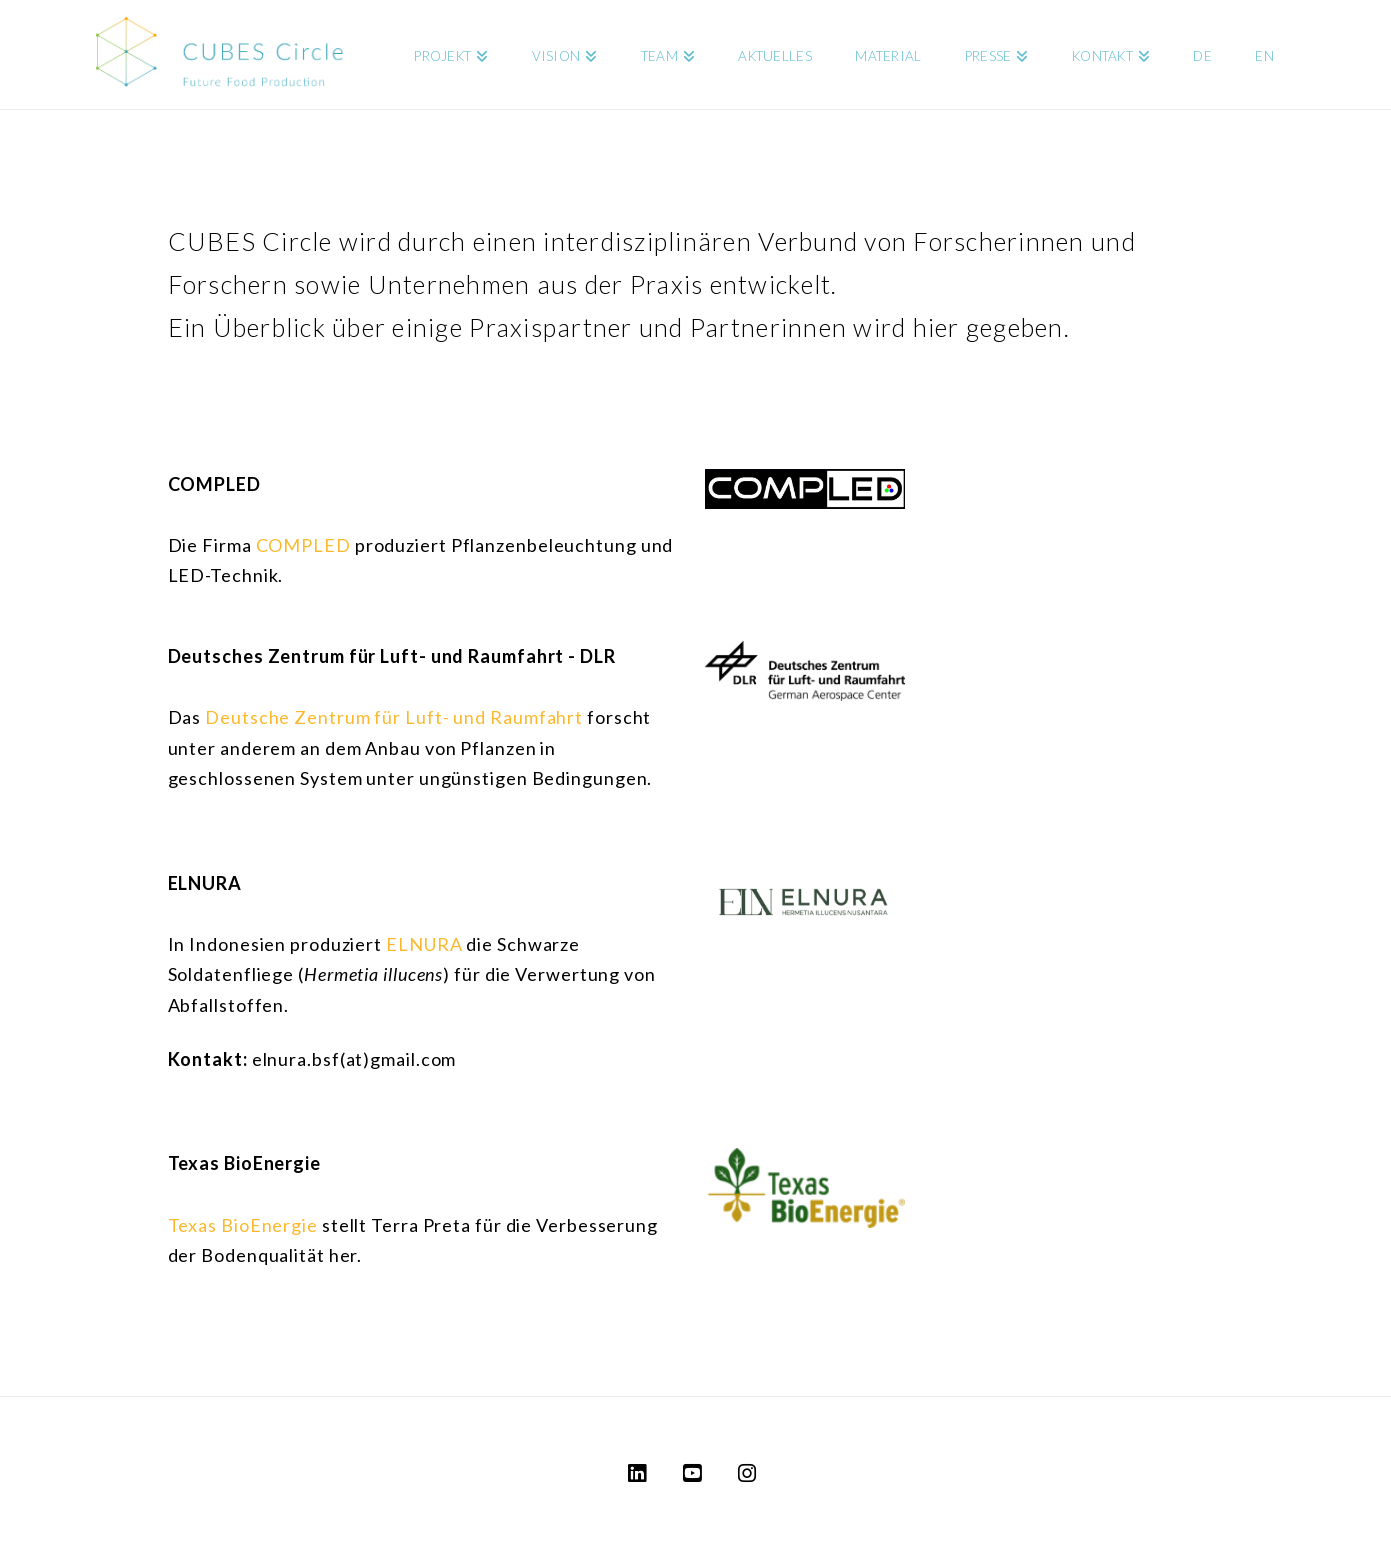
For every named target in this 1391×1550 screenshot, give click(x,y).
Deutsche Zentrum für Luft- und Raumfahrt (394, 717)
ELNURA (424, 944)
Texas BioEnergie (243, 1225)
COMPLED (303, 545)
